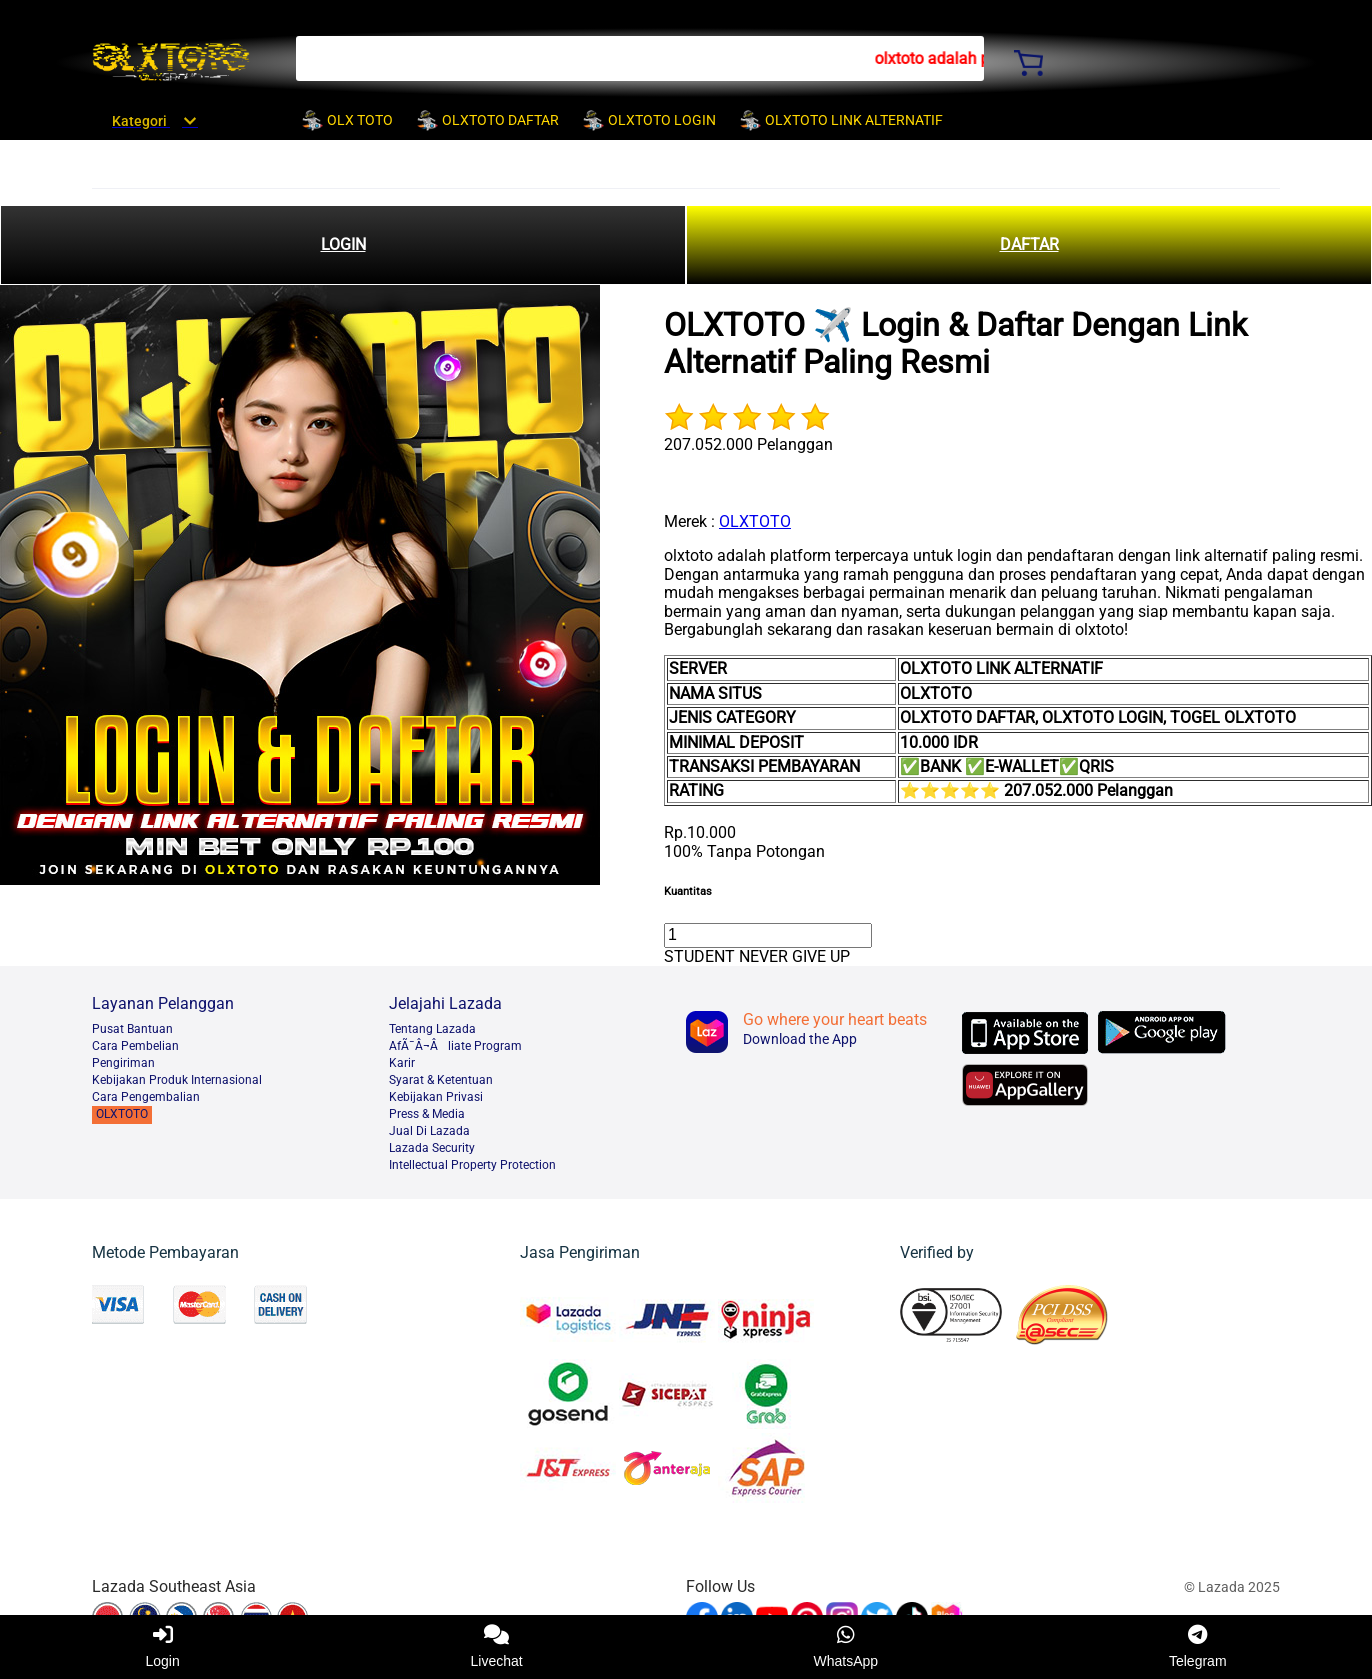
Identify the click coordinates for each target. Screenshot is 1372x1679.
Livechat (497, 1647)
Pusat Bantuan (132, 1029)
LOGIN (343, 244)
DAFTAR (1029, 244)
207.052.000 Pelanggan (748, 444)
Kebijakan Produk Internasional (177, 1080)
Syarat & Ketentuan (441, 1080)
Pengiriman (123, 1063)
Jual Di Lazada (429, 1131)
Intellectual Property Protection (472, 1165)
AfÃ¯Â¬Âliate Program (455, 1046)
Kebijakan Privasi (436, 1097)
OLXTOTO (755, 521)
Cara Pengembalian (146, 1097)
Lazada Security (432, 1148)
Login (162, 1647)
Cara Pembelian (135, 1046)
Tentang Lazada (432, 1029)
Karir (402, 1063)
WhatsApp (846, 1647)
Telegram (1198, 1647)
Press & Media (427, 1114)
